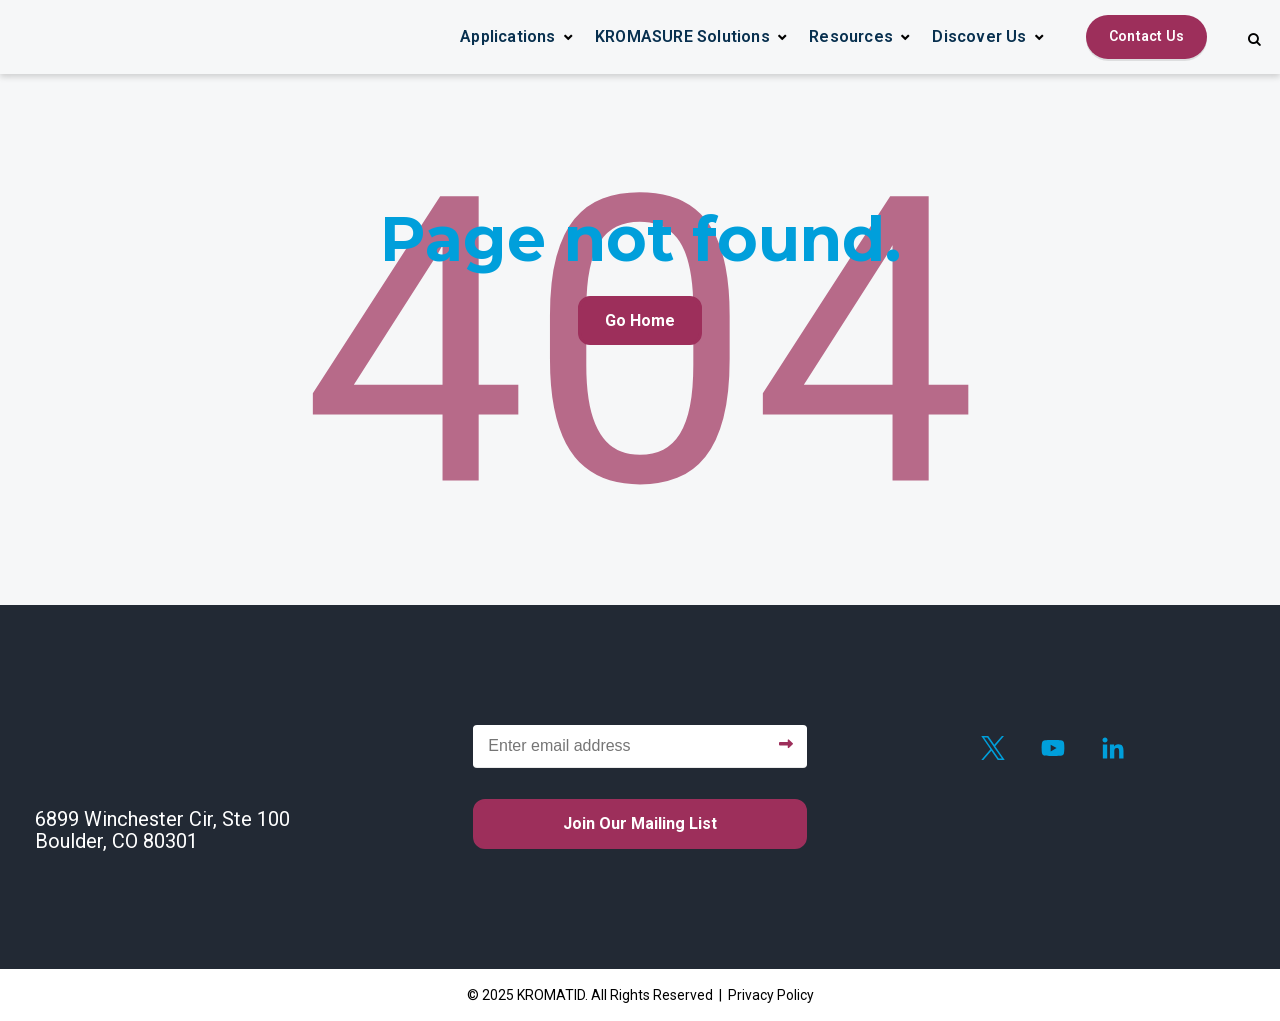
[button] (516, 37)
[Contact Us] (1146, 37)
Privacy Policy (771, 995)
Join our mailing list (640, 823)
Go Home (640, 320)
